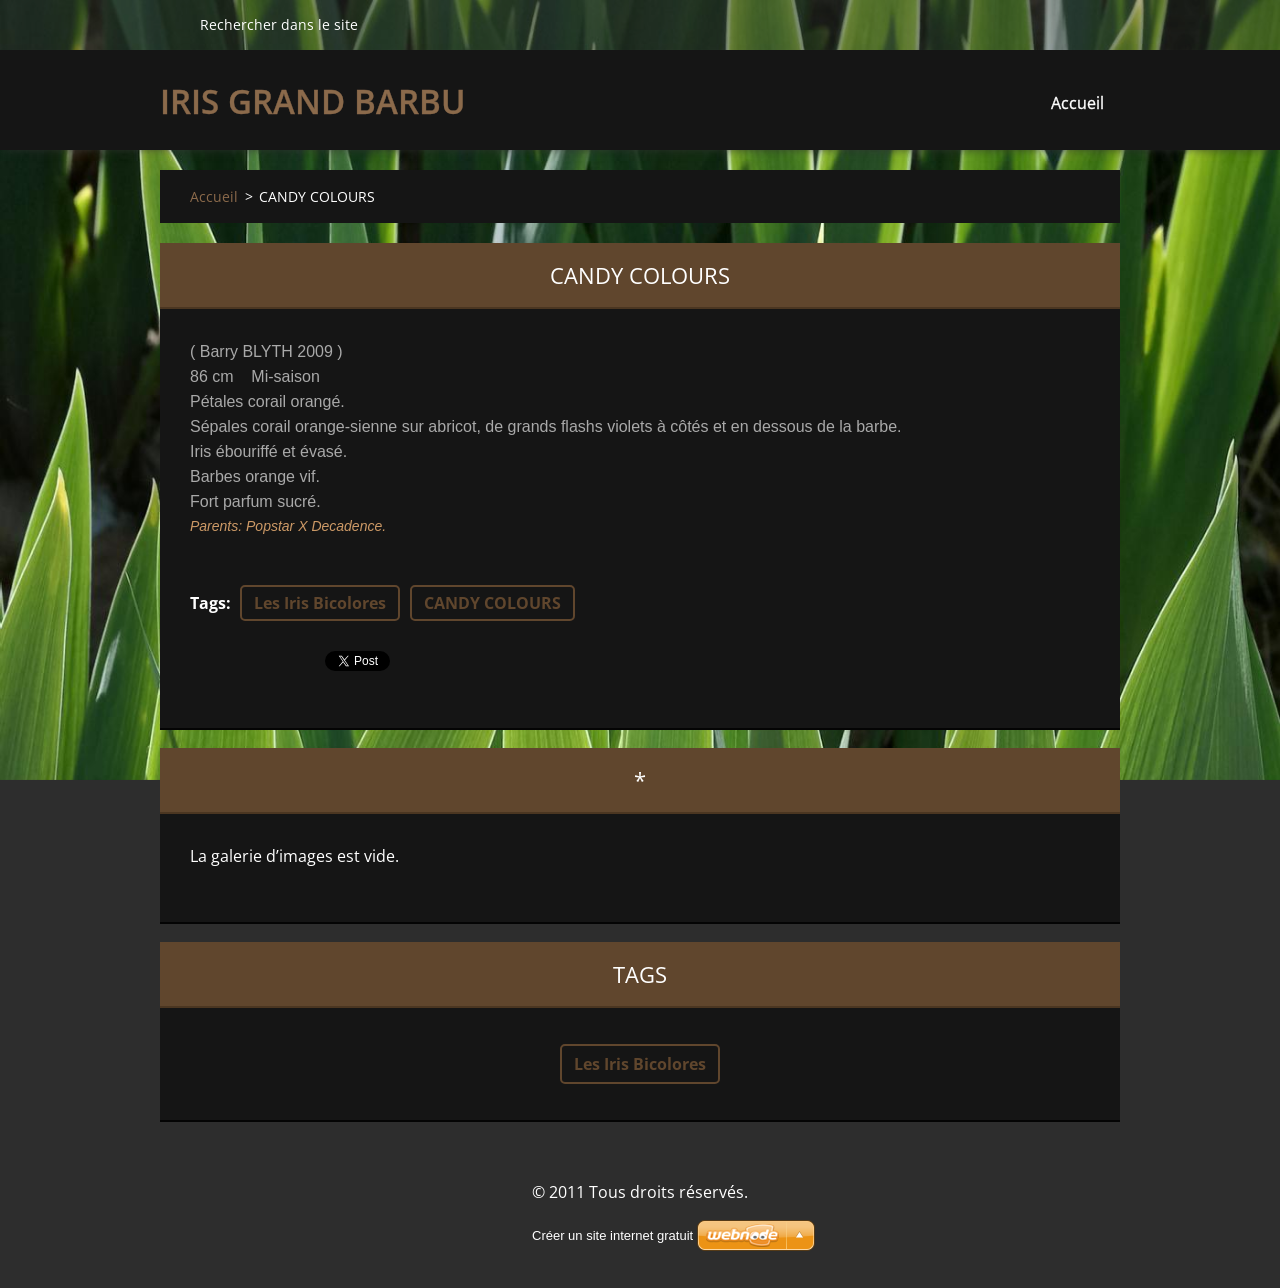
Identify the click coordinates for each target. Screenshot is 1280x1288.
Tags (208, 603)
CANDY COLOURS (492, 603)
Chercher (172, 24)
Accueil (1077, 103)
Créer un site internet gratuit (612, 1235)
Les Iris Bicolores (320, 603)
